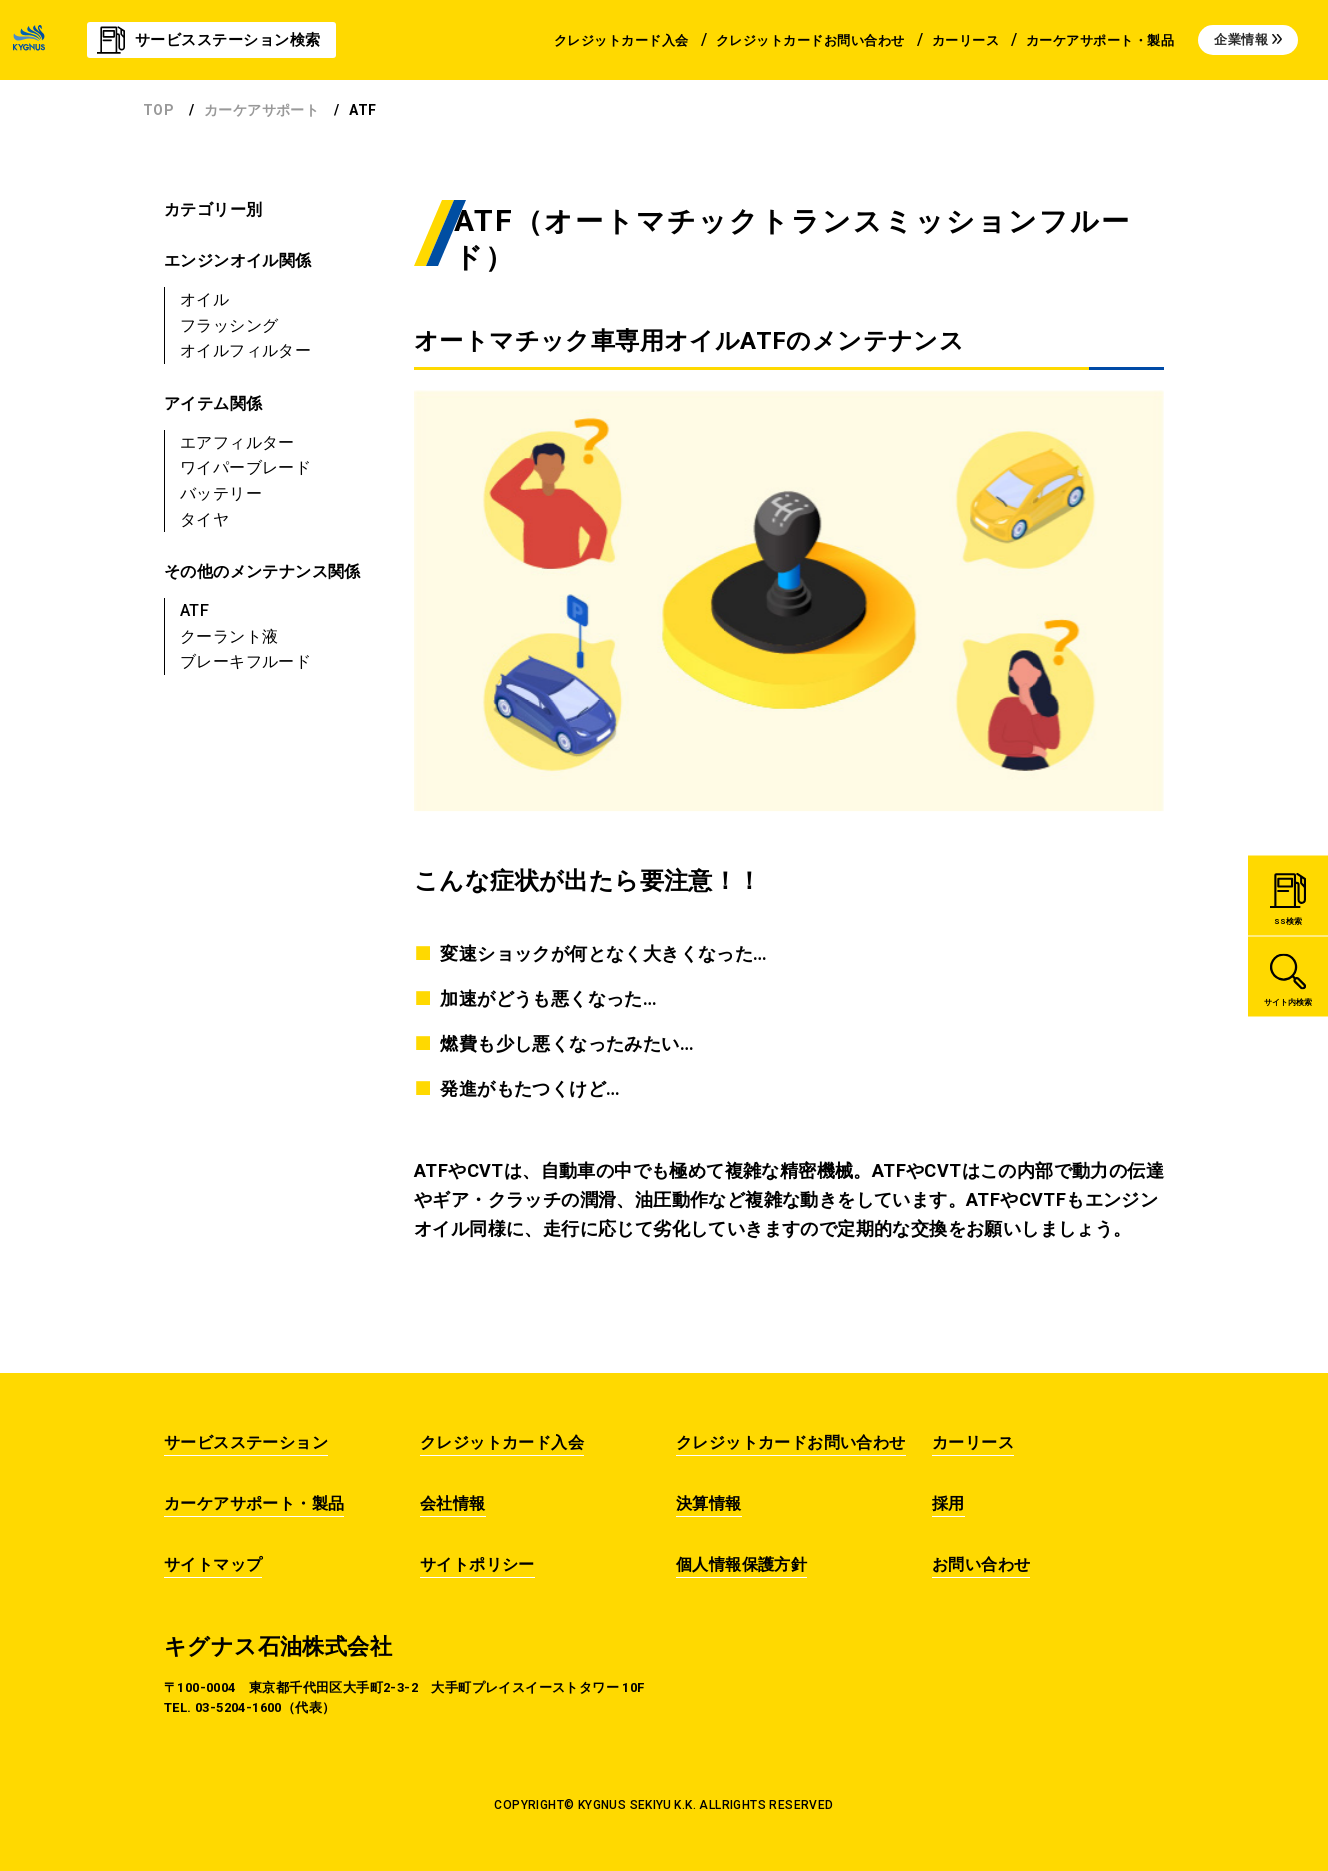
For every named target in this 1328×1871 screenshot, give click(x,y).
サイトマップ (213, 1564)
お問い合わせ (981, 1564)
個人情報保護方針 (741, 1564)
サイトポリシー (477, 1564)
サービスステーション (246, 1442)
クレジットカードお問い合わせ (791, 1442)
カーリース (973, 1442)
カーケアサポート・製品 (254, 1503)
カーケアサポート (261, 110)
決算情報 (709, 1503)
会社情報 (453, 1503)
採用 (948, 1503)
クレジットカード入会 (502, 1442)
